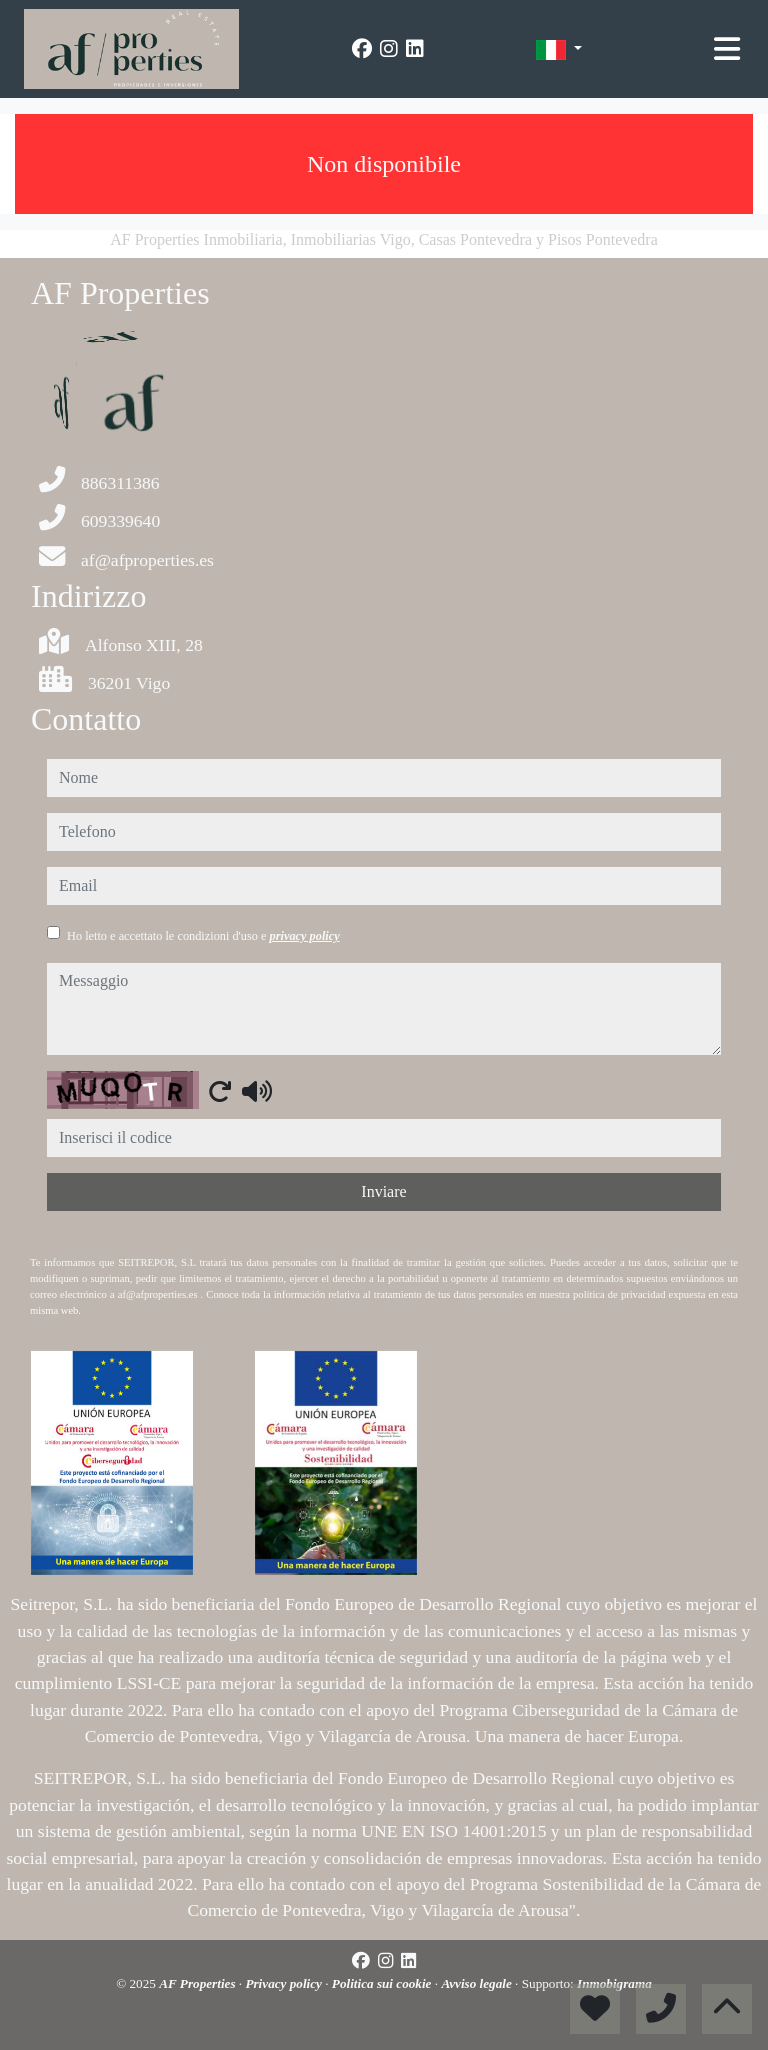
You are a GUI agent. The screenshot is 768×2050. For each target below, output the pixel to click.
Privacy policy (285, 1983)
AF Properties (199, 1983)
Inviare (383, 1191)
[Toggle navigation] (727, 49)
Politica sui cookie (383, 1983)
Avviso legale (478, 1983)
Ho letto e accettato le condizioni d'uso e (203, 936)
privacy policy (305, 936)
